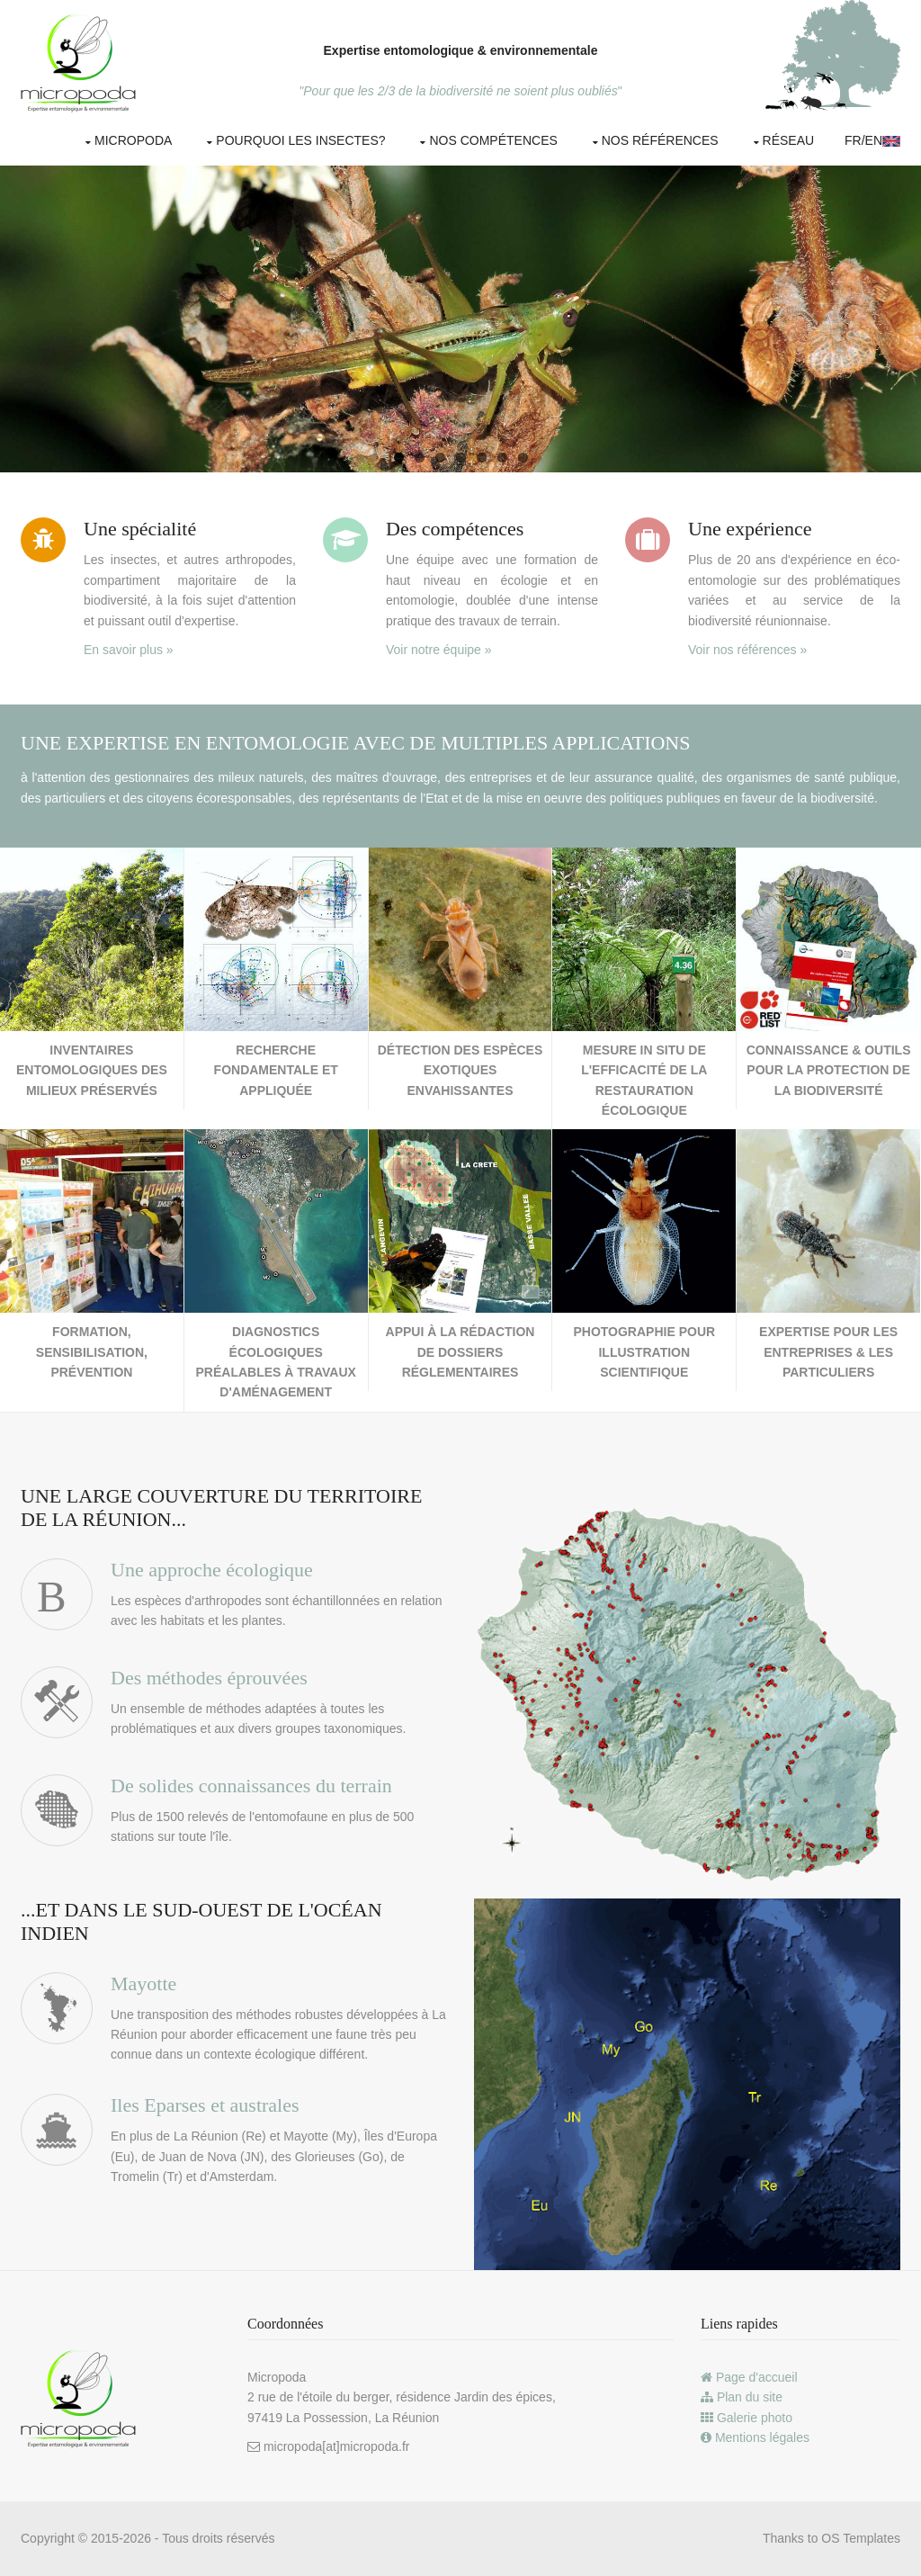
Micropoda (133, 140)
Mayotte (143, 1983)
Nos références (660, 140)
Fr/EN (872, 140)
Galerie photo (746, 2417)
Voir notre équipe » (439, 649)
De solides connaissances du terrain (251, 1785)
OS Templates (860, 2538)
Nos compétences (493, 140)
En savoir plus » (129, 649)
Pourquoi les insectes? (300, 140)
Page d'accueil (749, 2377)
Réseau (789, 140)
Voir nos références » (747, 649)
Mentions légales (755, 2437)
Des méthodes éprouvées (209, 1677)
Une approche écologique (212, 1569)
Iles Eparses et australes (205, 2105)
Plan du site (741, 2397)
